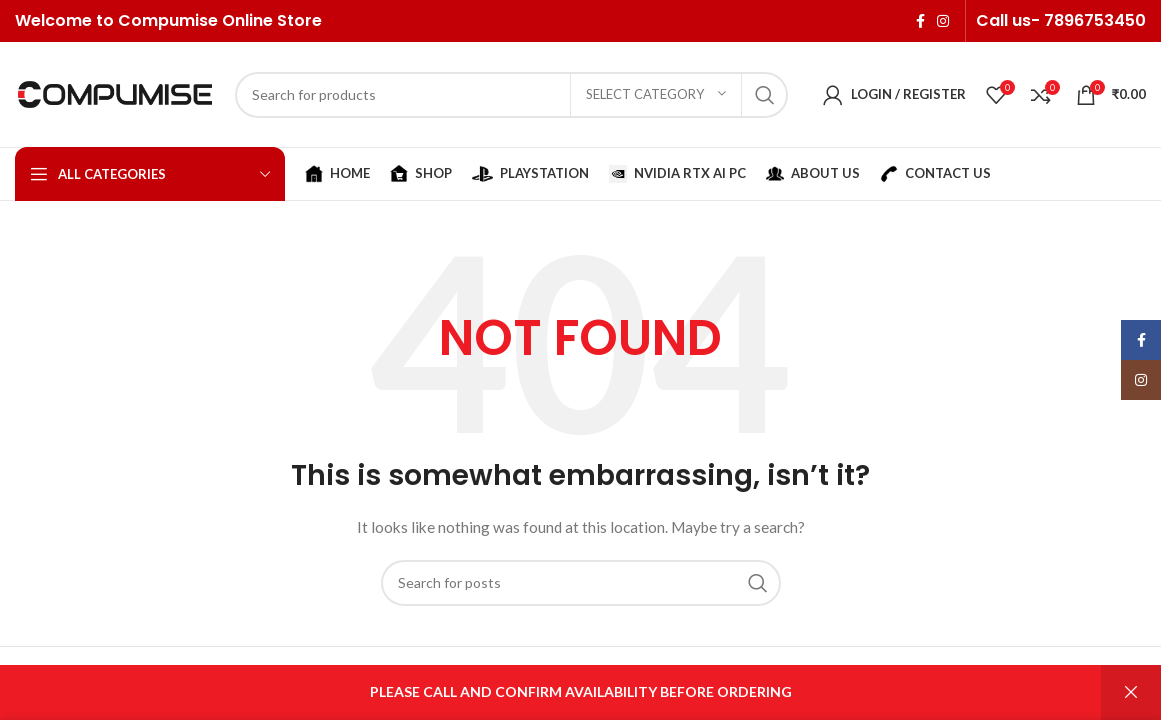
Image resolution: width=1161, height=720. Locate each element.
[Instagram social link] (943, 21)
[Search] (511, 95)
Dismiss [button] (1131, 692)
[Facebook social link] (920, 21)
